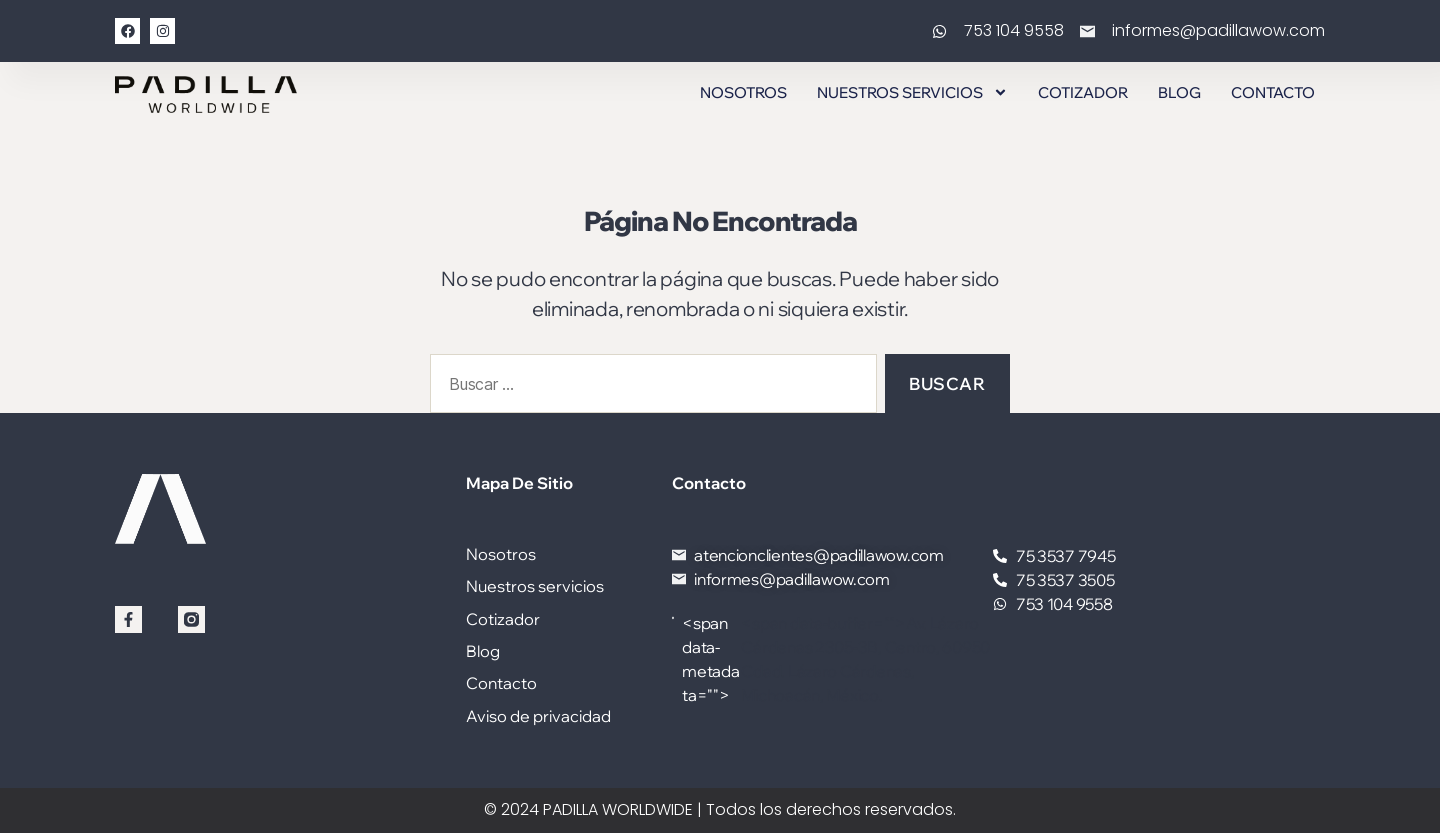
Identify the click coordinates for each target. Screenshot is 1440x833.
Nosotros (743, 92)
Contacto (1273, 92)
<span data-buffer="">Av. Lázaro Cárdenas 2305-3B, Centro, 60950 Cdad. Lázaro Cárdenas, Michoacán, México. (831, 659)
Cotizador (1083, 92)
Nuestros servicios (912, 92)
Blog (1179, 92)
